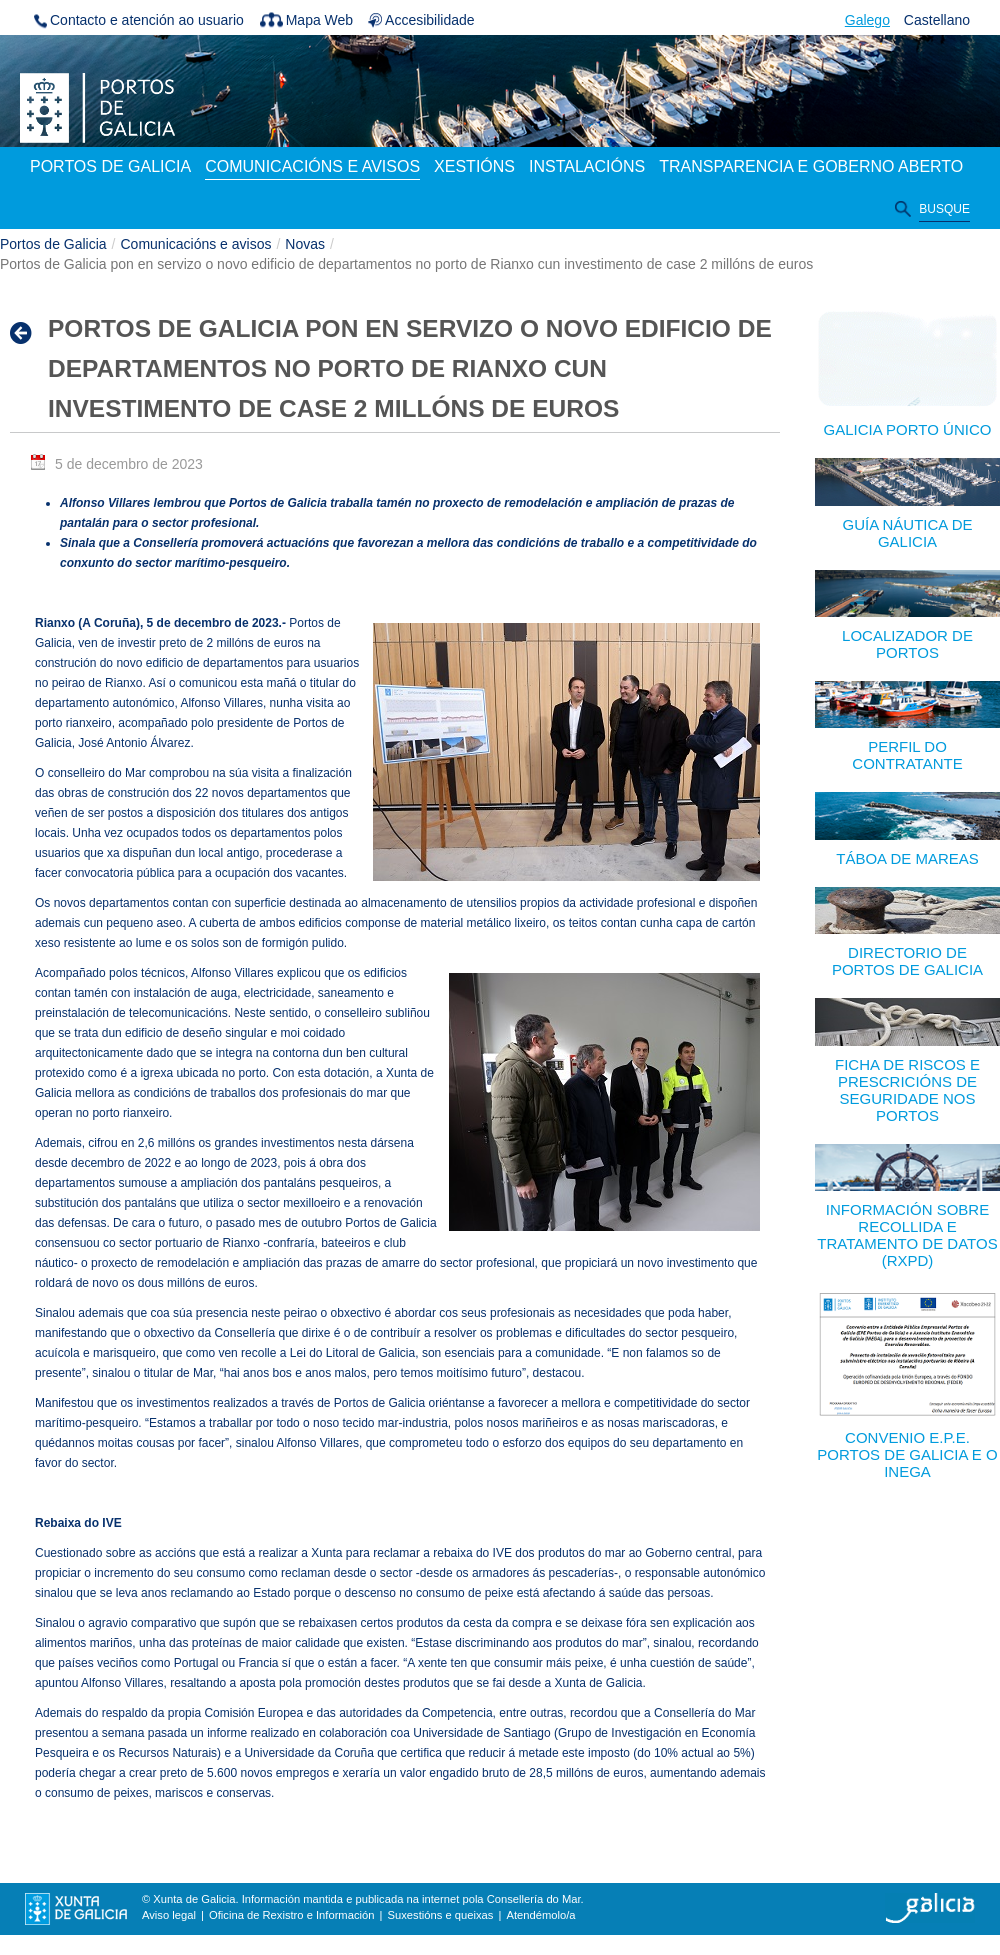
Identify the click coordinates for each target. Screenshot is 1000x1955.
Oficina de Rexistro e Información (291, 1915)
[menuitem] (110, 168)
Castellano (937, 20)
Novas (305, 244)
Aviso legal (169, 1915)
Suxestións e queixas (441, 1915)
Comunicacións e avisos (196, 244)
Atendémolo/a (540, 1915)
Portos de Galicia (53, 244)
